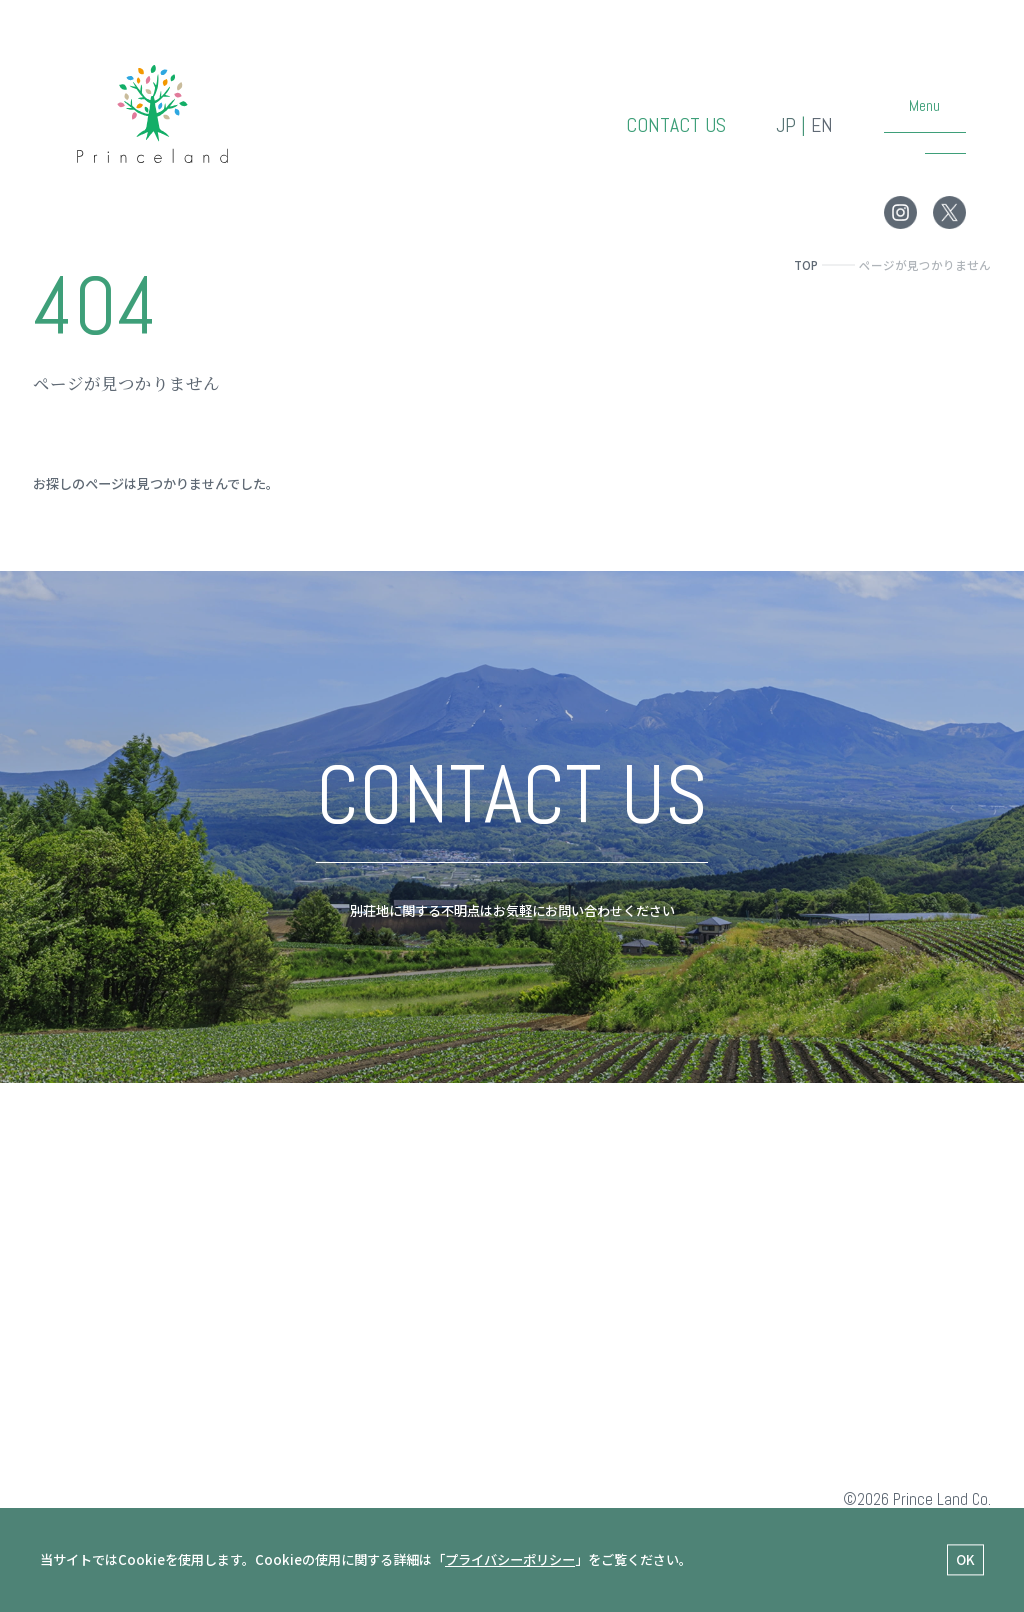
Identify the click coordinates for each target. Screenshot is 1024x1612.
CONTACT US (676, 126)
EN (822, 126)
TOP (806, 265)
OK (965, 1560)
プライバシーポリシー (510, 1559)
